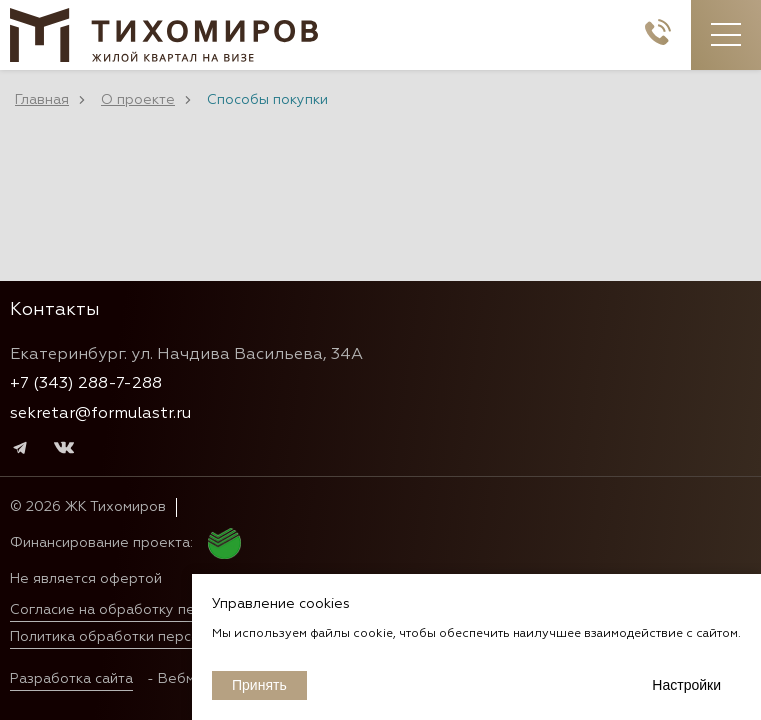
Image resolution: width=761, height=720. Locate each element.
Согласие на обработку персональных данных (171, 610)
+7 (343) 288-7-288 (86, 384)
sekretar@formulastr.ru (100, 414)
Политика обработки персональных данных (161, 637)
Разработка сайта (71, 679)
